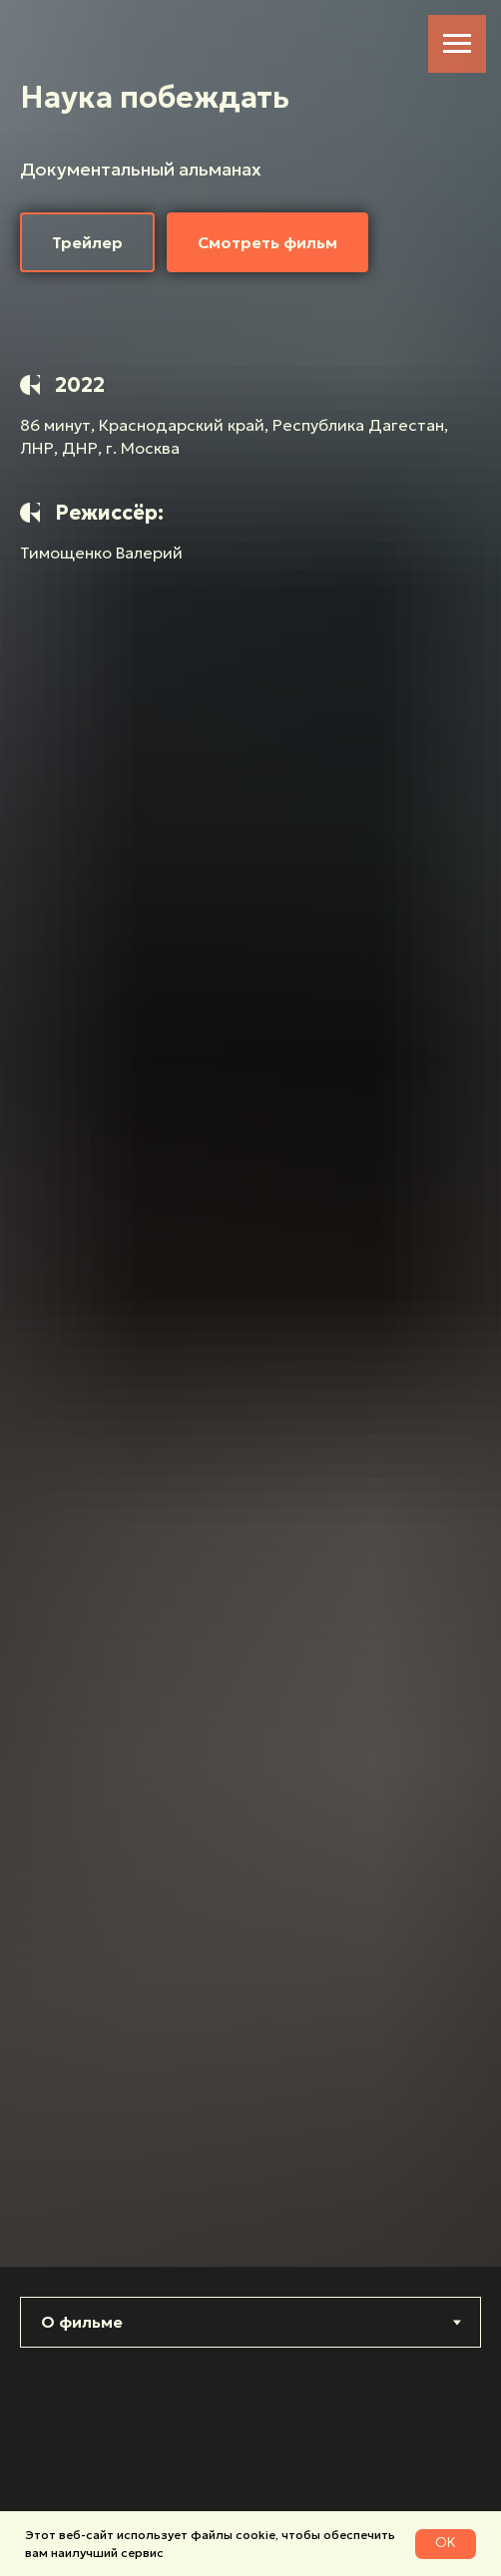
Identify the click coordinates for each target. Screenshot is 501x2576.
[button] (87, 242)
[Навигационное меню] (457, 44)
